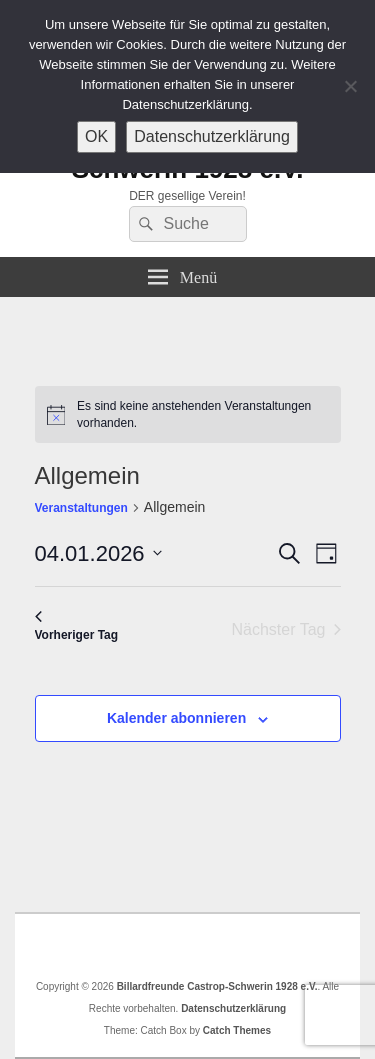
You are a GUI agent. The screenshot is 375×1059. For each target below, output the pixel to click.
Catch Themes (237, 1030)
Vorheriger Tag (77, 626)
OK (96, 136)
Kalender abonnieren (176, 718)
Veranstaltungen (81, 508)
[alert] (188, 414)
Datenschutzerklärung (233, 1008)
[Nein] (350, 86)
